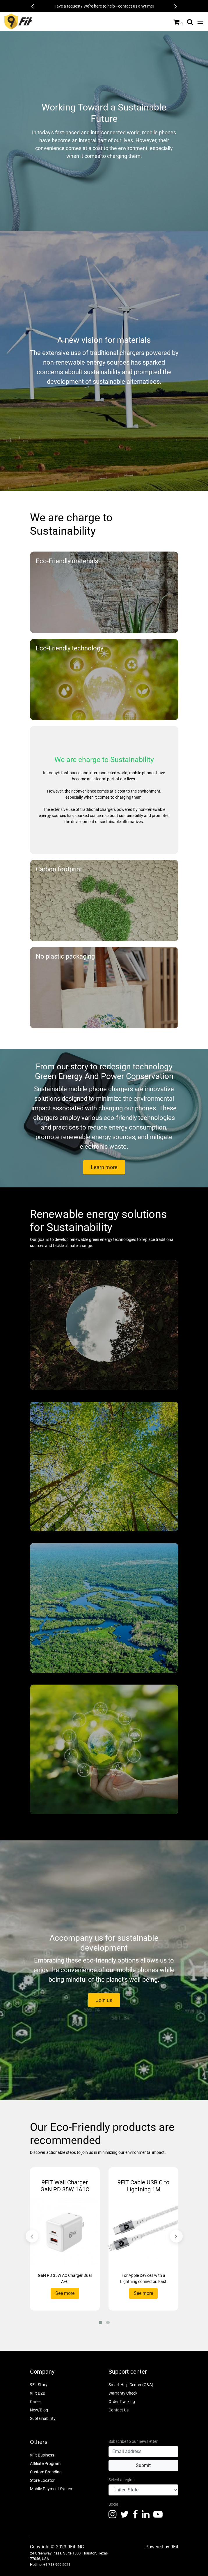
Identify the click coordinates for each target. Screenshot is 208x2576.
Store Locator (42, 2480)
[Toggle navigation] (200, 22)
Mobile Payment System (51, 2488)
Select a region (122, 2479)
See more (64, 2293)
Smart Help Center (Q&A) (131, 2384)
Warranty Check (123, 2393)
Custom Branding (46, 2472)
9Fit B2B (37, 2393)
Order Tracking (122, 2401)
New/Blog (39, 2410)
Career (36, 2401)
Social (114, 2504)
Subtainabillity (43, 2418)
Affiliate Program (45, 2463)
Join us (104, 2000)
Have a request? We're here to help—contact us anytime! (104, 6)
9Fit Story (38, 2384)
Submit (143, 2465)
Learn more (104, 1167)
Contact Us (119, 2410)
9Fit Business (42, 2455)
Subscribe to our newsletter (133, 2441)
